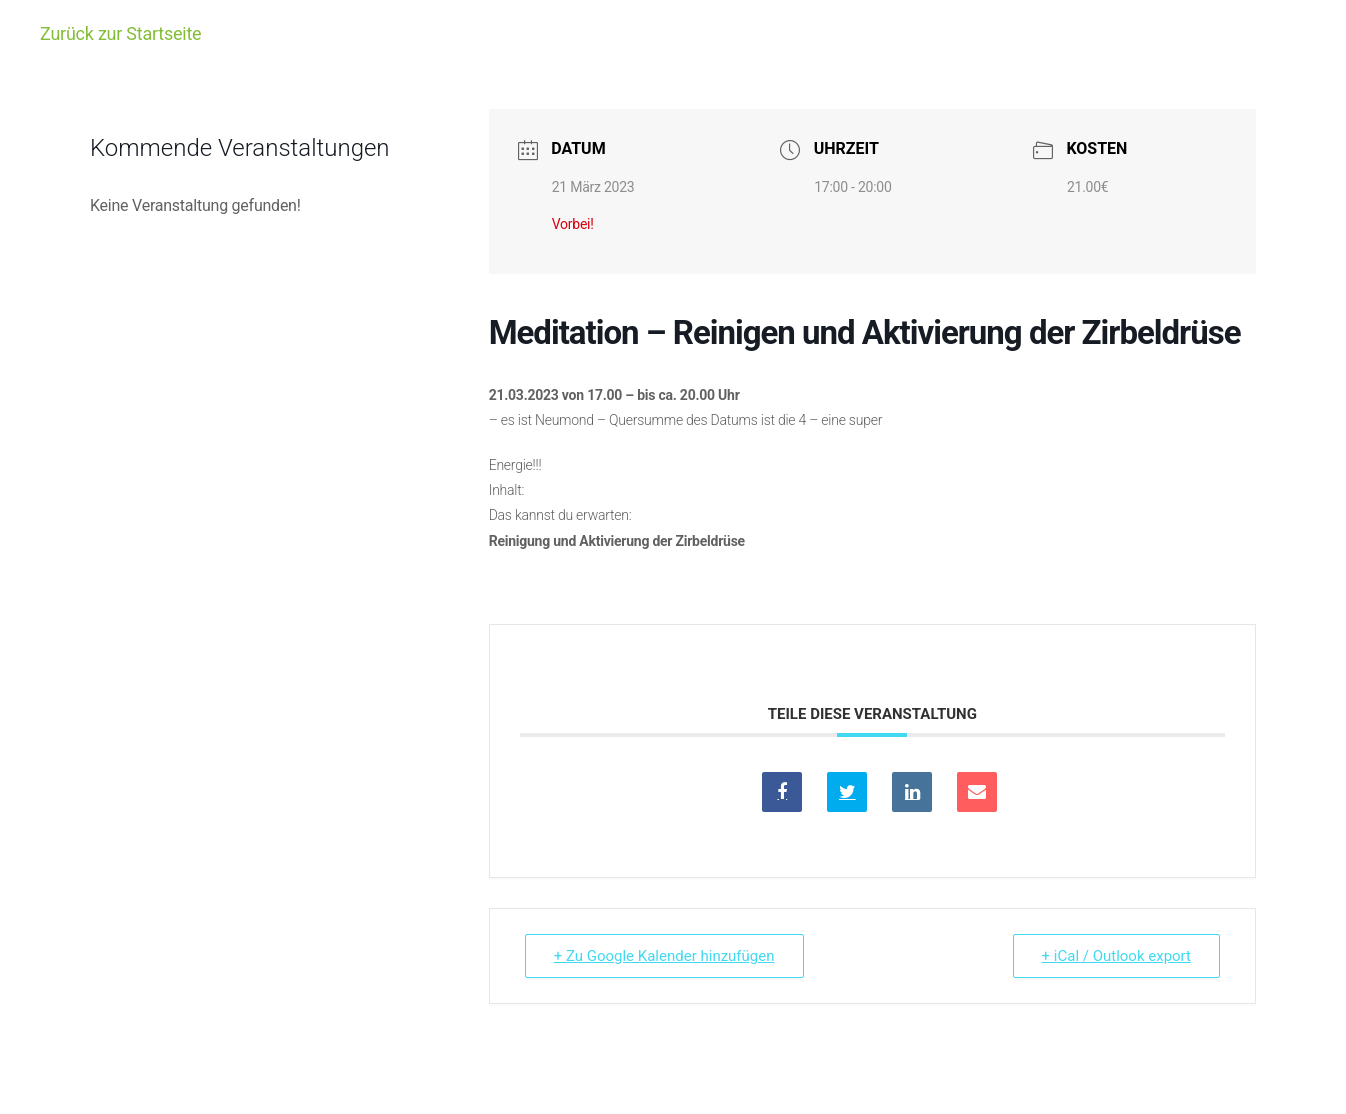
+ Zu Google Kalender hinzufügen (664, 956)
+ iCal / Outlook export (1116, 956)
